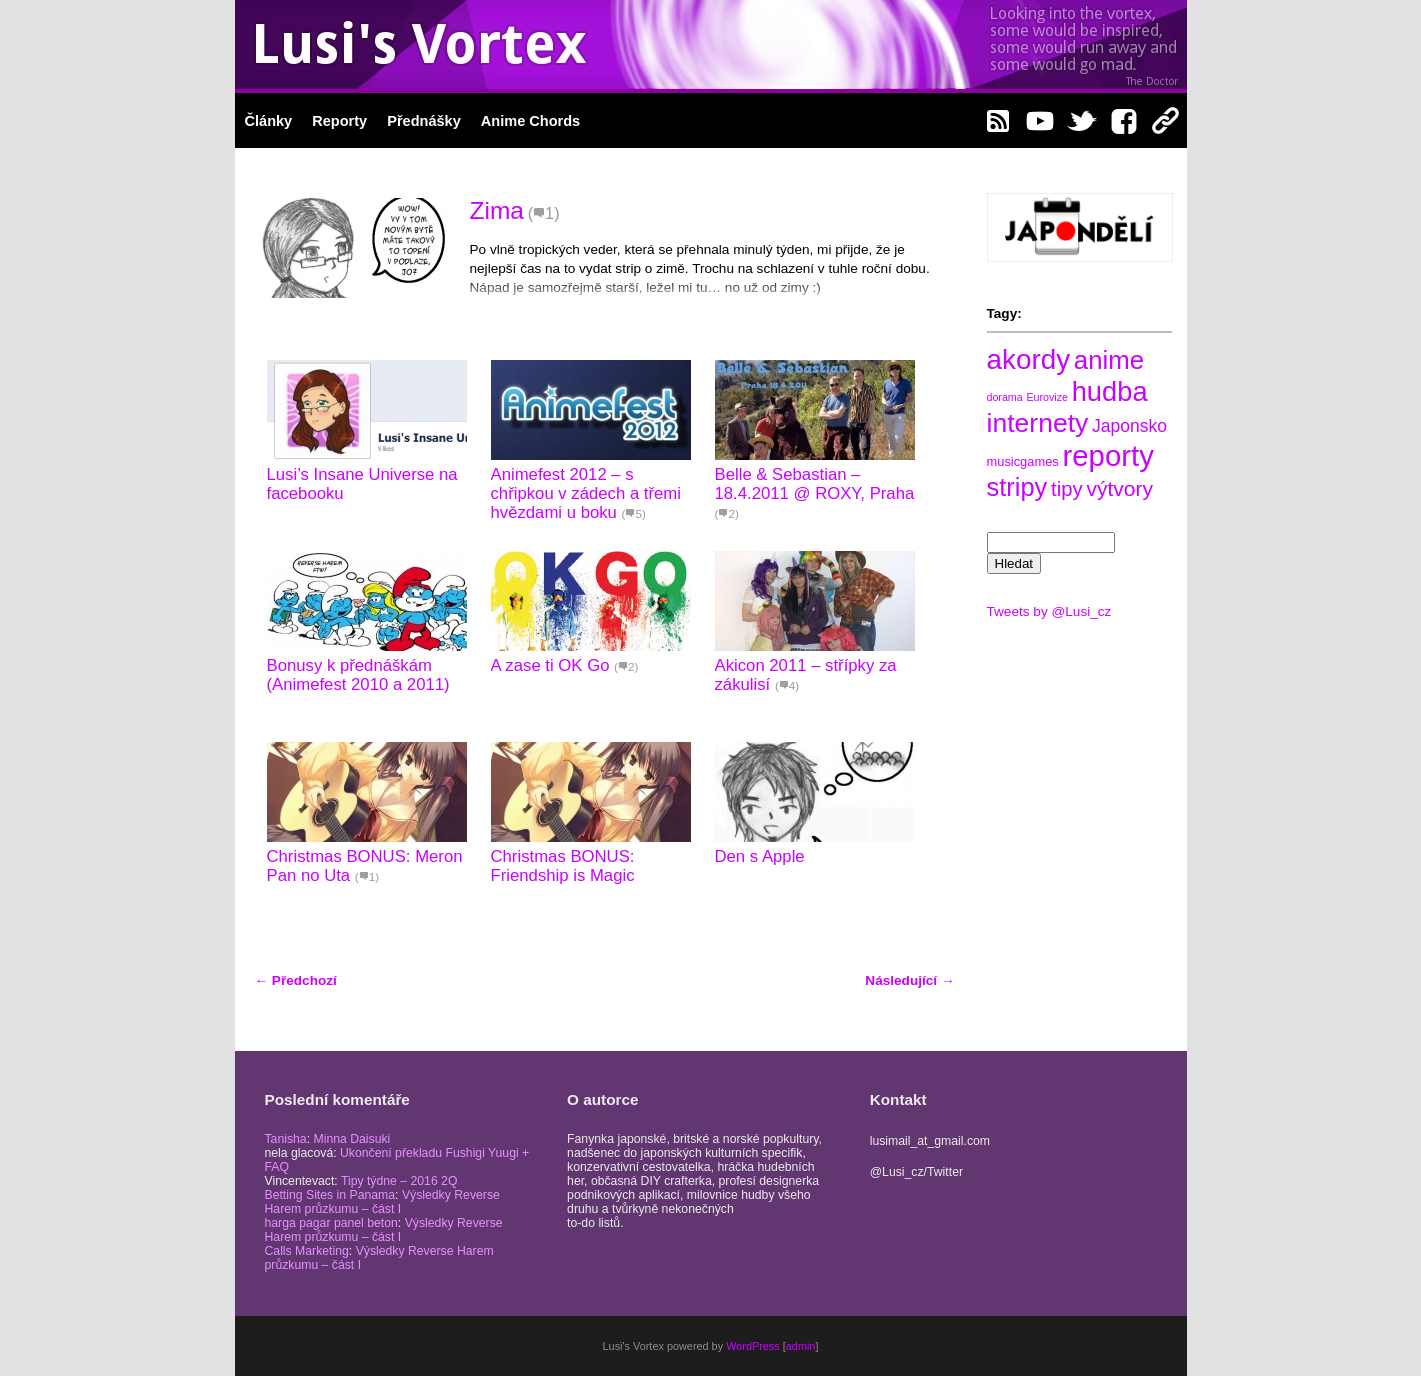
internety (1038, 423)
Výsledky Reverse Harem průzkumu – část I (382, 1202)
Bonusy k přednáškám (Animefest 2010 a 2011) (358, 675)
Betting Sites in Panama (330, 1195)
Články (269, 121)
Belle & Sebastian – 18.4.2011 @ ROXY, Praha (815, 484)
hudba (1110, 391)
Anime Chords (530, 121)
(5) (634, 513)
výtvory (1119, 488)
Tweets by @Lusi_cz (1049, 611)
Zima (497, 210)
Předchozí (296, 980)
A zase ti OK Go (550, 665)
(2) (727, 513)
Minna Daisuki (351, 1139)
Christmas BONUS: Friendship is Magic (563, 866)
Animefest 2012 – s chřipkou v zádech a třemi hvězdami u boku (586, 493)
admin (801, 1346)
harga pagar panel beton (331, 1223)
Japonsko (1129, 426)
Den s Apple (760, 856)
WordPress (753, 1346)
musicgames (1023, 461)
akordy (1029, 359)
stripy (1017, 487)
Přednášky (424, 121)
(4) (787, 685)
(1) (544, 213)
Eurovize (1046, 397)
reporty (1108, 455)
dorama (1005, 397)
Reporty (339, 121)
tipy (1067, 489)
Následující (909, 980)
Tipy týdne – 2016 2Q (399, 1181)
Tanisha (286, 1139)
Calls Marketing (307, 1251)
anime (1109, 360)
